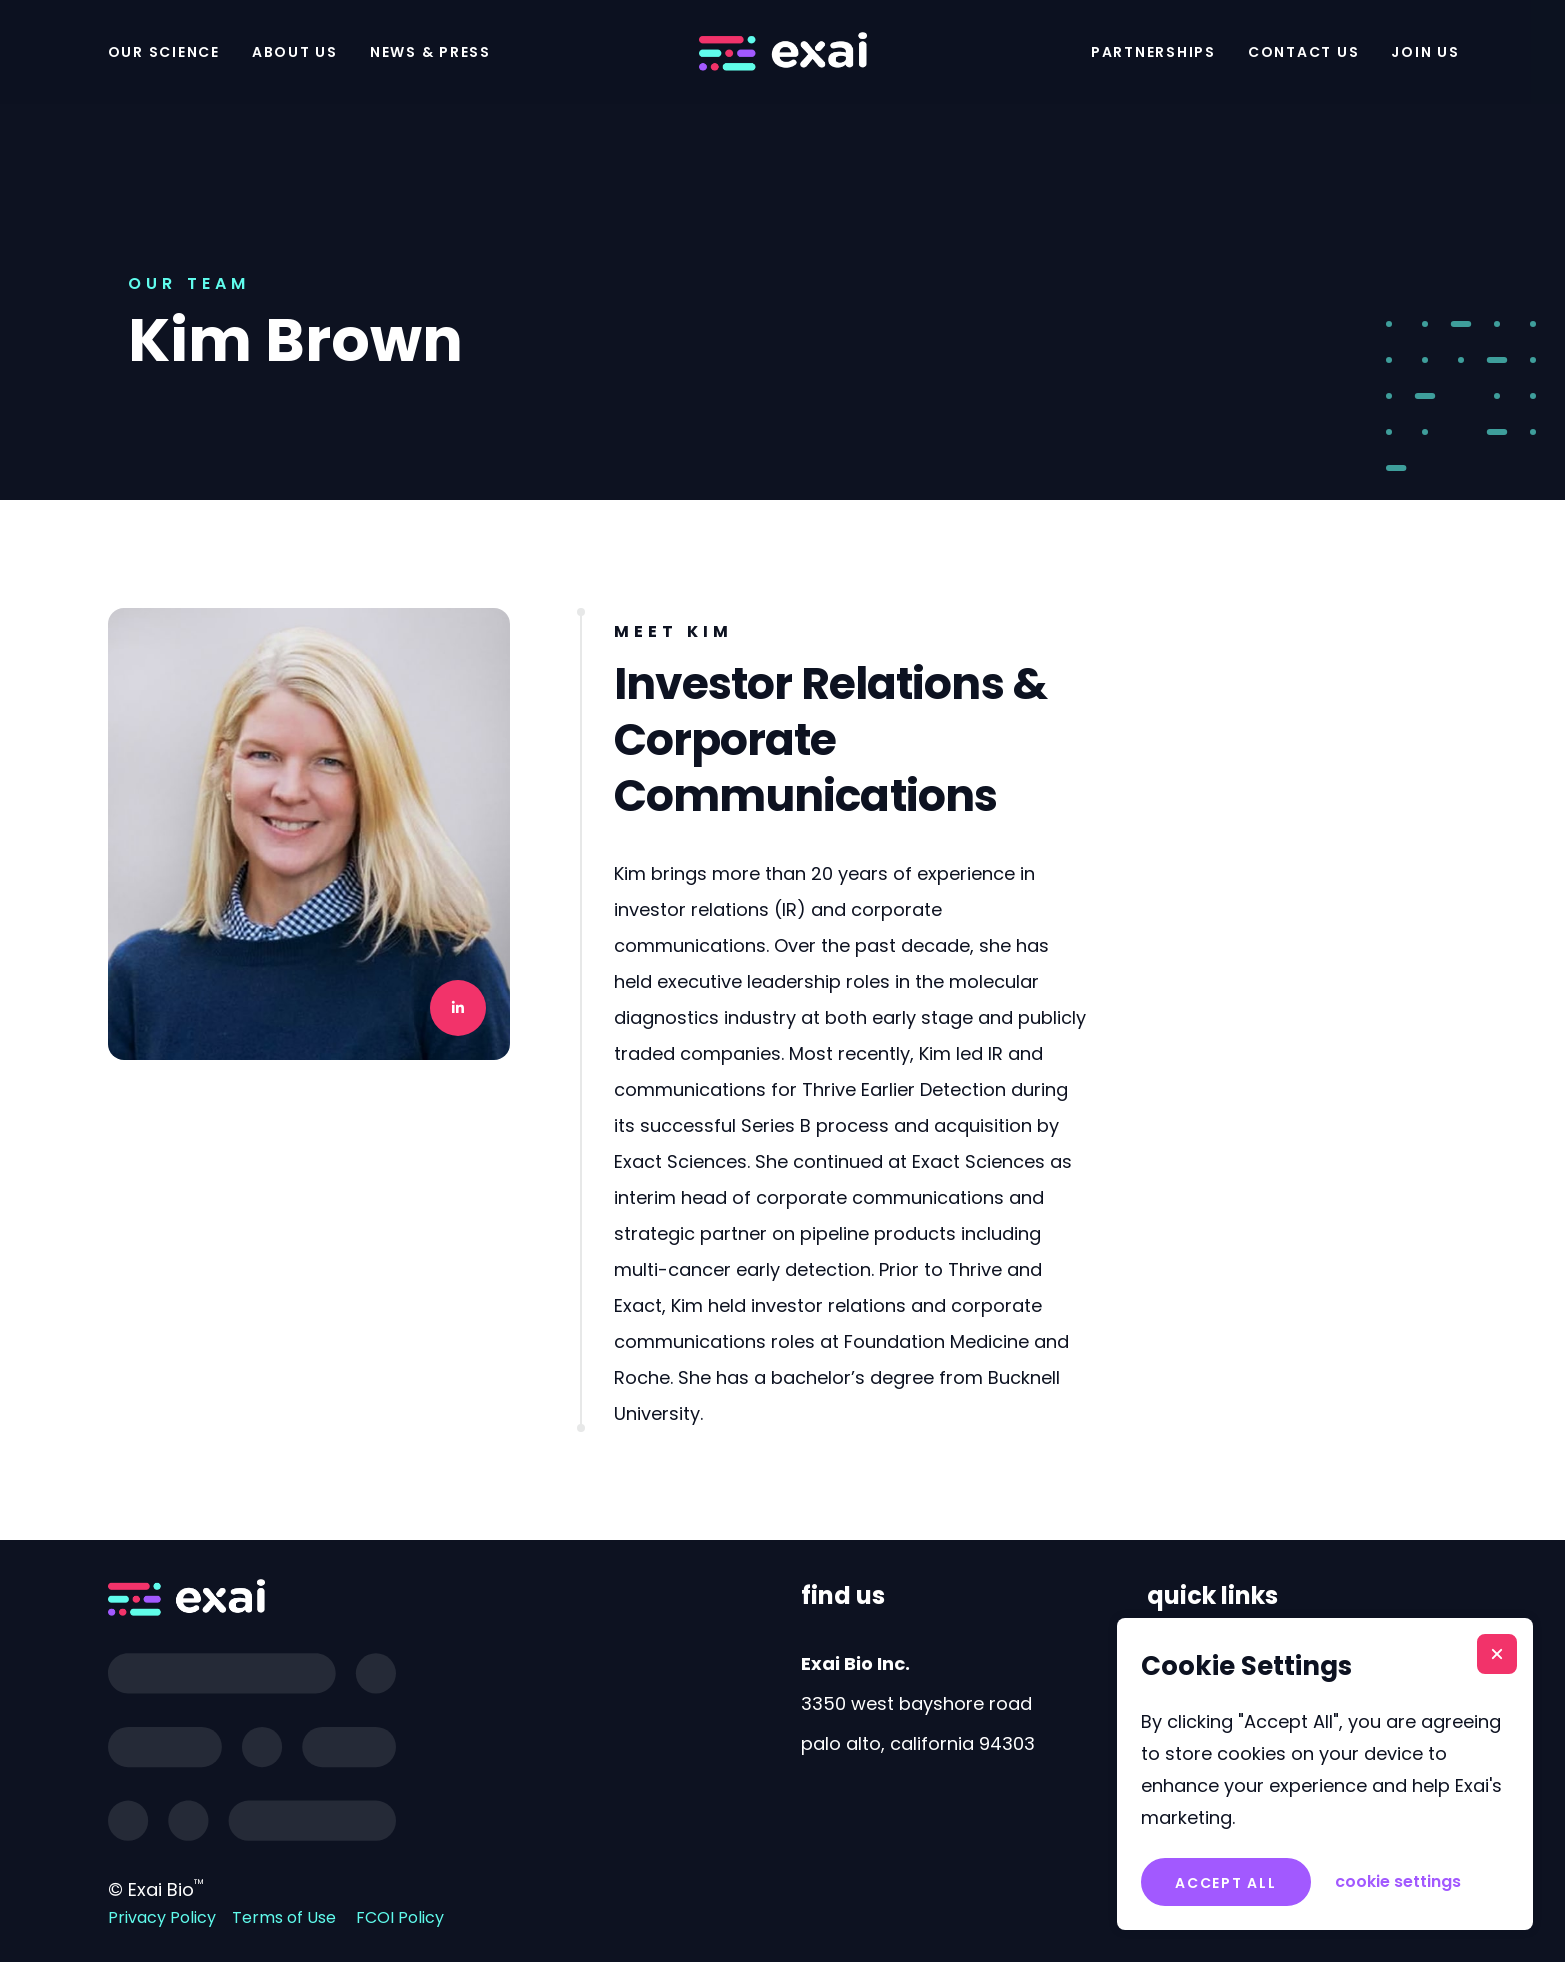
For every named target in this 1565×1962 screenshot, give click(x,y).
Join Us (1425, 52)
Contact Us (1304, 52)
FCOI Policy (400, 1917)
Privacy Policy (162, 1917)
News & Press (430, 52)
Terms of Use (284, 1917)
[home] (783, 52)
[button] (1497, 1654)
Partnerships (1153, 52)
